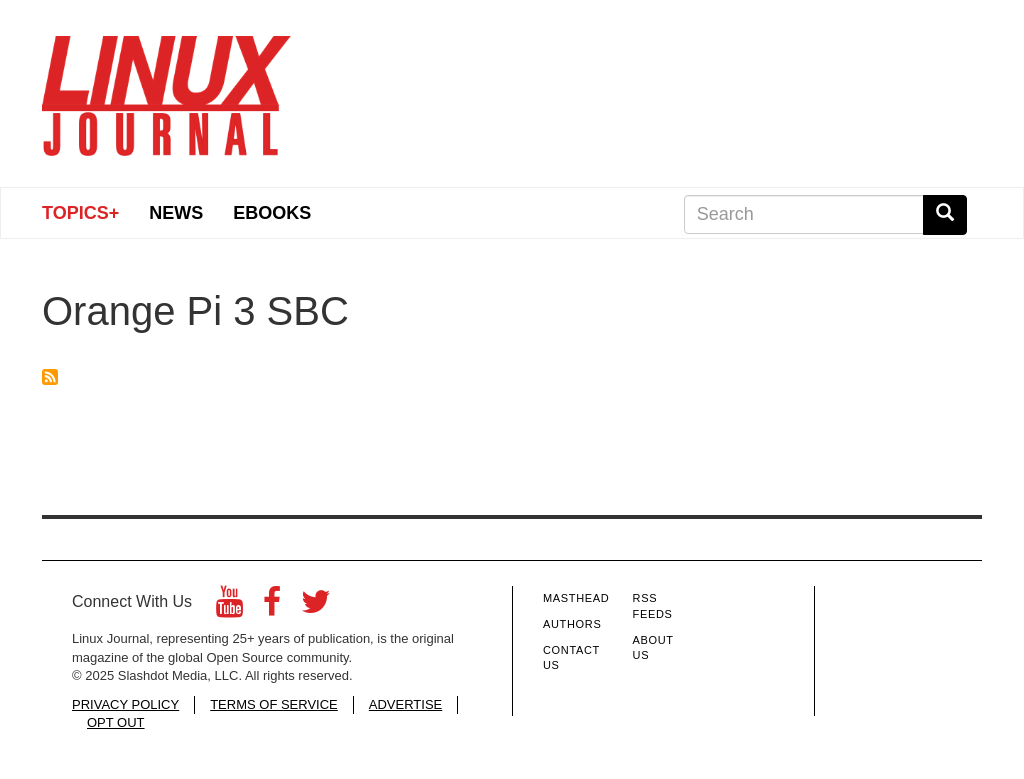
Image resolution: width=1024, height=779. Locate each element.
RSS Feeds (653, 606)
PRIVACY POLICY (125, 704)
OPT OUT (116, 722)
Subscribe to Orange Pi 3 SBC (50, 377)
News (176, 213)
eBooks (272, 213)
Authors (572, 624)
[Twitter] (316, 607)
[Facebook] (272, 607)
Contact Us (571, 658)
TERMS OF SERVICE (274, 704)
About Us (653, 648)
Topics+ (80, 213)
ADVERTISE (405, 704)
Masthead (576, 598)
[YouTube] (229, 607)
